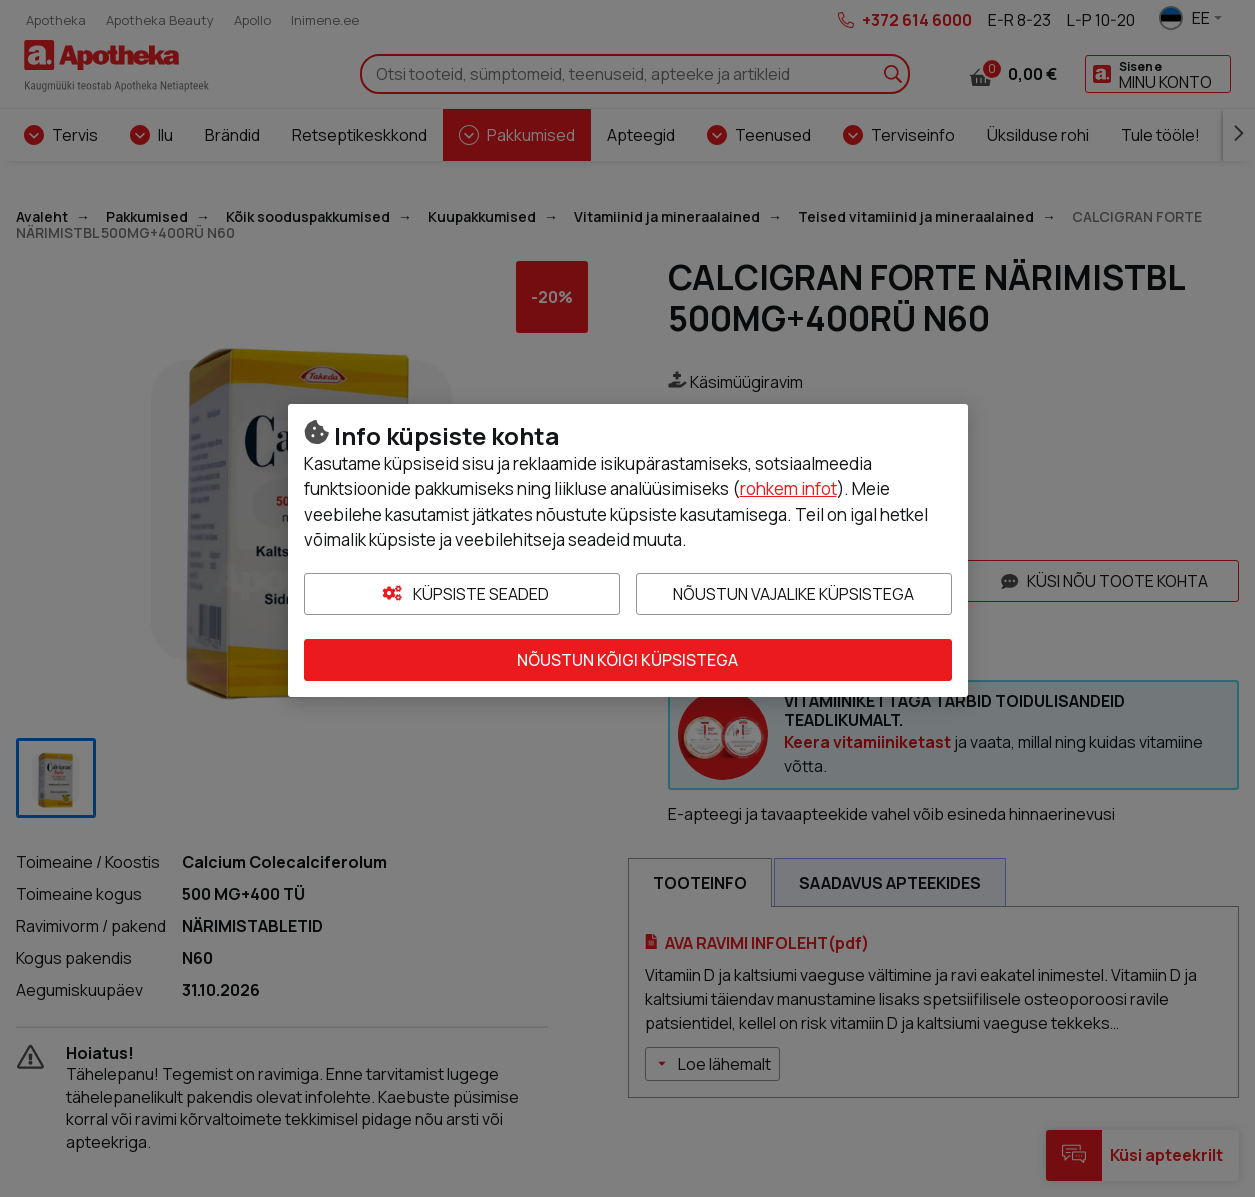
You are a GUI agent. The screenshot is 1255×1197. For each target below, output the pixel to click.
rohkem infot (788, 488)
